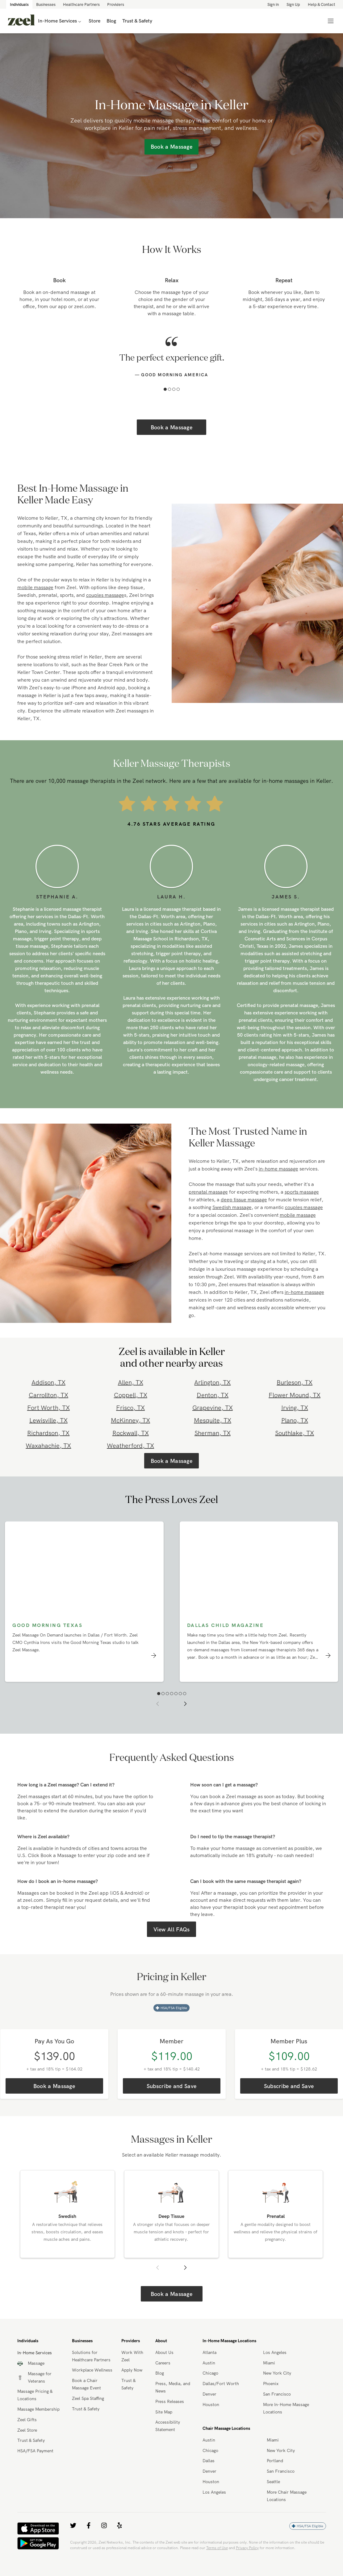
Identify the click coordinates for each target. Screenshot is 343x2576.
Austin (209, 2363)
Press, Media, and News (172, 2387)
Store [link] (94, 21)
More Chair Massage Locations (287, 2495)
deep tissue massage (244, 1199)
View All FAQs (171, 1929)
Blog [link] (111, 21)
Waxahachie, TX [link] (48, 1445)
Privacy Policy (247, 2547)
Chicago (210, 2373)
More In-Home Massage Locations (286, 2408)
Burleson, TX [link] (294, 1382)
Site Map (163, 2412)
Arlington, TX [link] (212, 1382)
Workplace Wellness (92, 2370)
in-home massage (278, 1169)
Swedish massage (232, 1207)
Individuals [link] (19, 4)
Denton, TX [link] (212, 1395)
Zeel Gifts (27, 2419)
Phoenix (270, 2383)
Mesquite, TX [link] (212, 1420)
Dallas (209, 2460)
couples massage (105, 595)
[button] (165, 389)
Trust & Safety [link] (137, 21)
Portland (275, 2460)
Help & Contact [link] (321, 4)
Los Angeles (275, 2352)
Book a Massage (171, 427)
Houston (211, 2404)
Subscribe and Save (171, 2086)
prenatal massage (208, 1192)
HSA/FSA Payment (35, 2451)
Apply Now (131, 2370)
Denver (209, 2394)
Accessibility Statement (167, 2425)
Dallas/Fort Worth (221, 2383)
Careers (162, 2363)
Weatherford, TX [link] (130, 1445)
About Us (164, 2352)
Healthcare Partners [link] (81, 4)
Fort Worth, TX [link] (48, 1407)
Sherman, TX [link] (213, 1433)
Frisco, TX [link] (130, 1407)
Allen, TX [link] (130, 1382)
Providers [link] (115, 4)
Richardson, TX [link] (48, 1433)
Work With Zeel (132, 2356)
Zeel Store (27, 2430)
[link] (21, 21)
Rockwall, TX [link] (130, 1433)
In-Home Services (60, 21)
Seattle (273, 2481)
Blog (159, 2373)
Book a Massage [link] (171, 146)
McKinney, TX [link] (130, 1420)
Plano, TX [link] (294, 1420)
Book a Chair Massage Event (86, 2384)
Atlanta (209, 2352)
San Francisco (277, 2394)
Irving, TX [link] (294, 1407)
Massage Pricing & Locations (34, 2394)
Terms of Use (217, 2547)
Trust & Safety (31, 2440)
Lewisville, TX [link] (48, 1420)
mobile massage (35, 587)
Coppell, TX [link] (130, 1395)
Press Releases (169, 2401)
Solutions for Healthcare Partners (91, 2356)
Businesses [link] (46, 4)
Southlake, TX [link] (294, 1433)
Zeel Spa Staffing (88, 2398)
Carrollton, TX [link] (48, 1395)
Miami (269, 2363)
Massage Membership (38, 2409)
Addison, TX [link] (48, 1382)
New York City (277, 2373)
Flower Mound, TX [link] (294, 1395)
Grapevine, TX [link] (212, 1407)
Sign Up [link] (293, 4)
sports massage (302, 1192)
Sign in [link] (273, 4)
